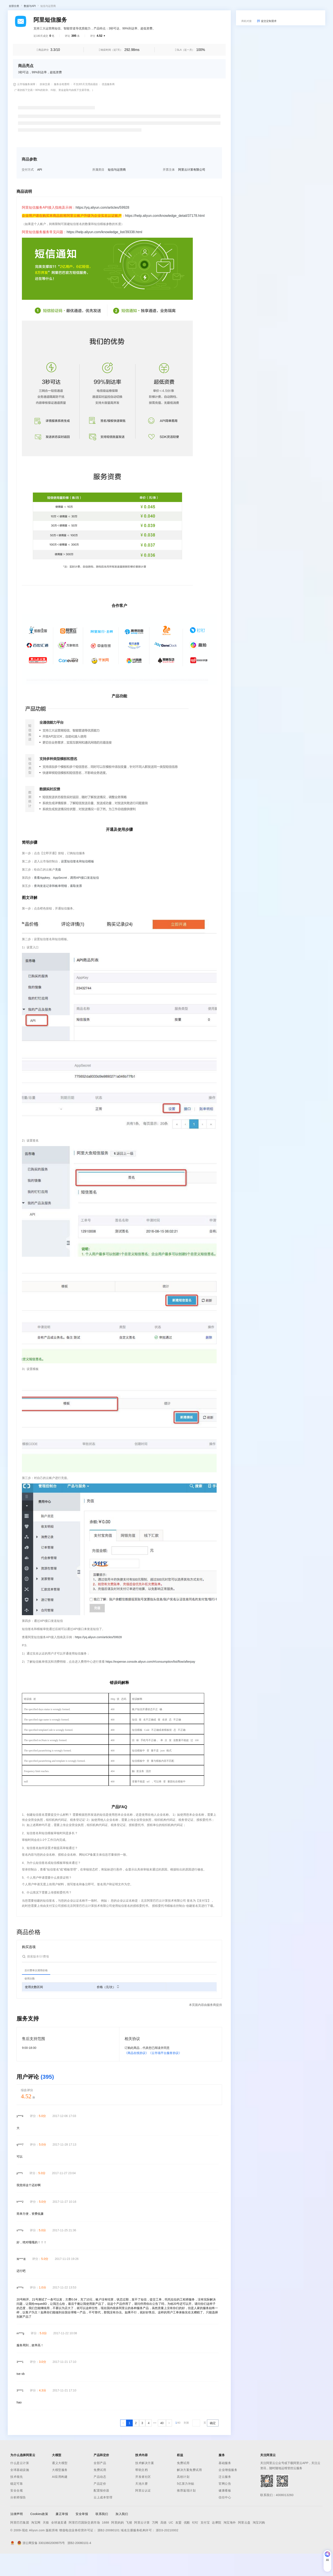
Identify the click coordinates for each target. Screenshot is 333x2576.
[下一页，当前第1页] (169, 2445)
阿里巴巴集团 (19, 2545)
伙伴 (116, 7)
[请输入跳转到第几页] (196, 2445)
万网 (155, 2545)
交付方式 (28, 192)
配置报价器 (101, 2513)
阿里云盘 (244, 2545)
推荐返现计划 (186, 2513)
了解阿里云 (141, 7)
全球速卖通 (59, 2545)
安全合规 (16, 2513)
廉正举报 (62, 2536)
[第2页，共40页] (136, 2445)
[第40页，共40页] (162, 2445)
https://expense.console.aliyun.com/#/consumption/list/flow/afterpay (150, 1684)
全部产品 (100, 2485)
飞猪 (129, 2545)
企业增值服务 (228, 2492)
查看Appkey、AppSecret (50, 900)
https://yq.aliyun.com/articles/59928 (102, 230)
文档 (278, 6)
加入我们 (122, 2536)
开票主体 (169, 192)
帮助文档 (141, 2492)
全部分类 (14, 28)
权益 (82, 7)
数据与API (30, 28)
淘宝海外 (230, 2545)
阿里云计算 (142, 2545)
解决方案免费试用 (189, 2492)
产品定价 (100, 2506)
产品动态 (100, 2499)
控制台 (298, 6)
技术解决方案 (144, 2485)
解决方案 (69, 7)
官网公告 (225, 2506)
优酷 (187, 2545)
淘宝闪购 (259, 2545)
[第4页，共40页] (148, 2445)
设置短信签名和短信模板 (77, 883)
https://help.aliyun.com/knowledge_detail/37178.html (165, 238)
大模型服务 (60, 2492)
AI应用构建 (59, 2499)
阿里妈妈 (117, 2545)
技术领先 (16, 2499)
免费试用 (100, 2492)
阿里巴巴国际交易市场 (84, 2545)
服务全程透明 (61, 106)
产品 (56, 7)
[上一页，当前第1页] (123, 2445)
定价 (93, 7)
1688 (105, 2545)
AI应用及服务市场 (45, 18)
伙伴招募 (116, 18)
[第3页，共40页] (142, 2445)
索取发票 (76, 908)
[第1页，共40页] (129, 2445)
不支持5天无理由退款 (85, 106)
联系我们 (102, 2536)
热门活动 (100, 18)
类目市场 (66, 18)
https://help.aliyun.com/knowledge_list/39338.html (104, 254)
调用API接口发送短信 (84, 900)
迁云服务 (225, 2499)
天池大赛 (141, 2506)
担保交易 (45, 106)
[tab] (36, 1992)
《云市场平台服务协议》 (165, 2075)
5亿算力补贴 (185, 2506)
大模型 (44, 7)
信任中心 (225, 2519)
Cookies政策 (39, 2536)
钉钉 (195, 2545)
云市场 (104, 7)
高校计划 (183, 2499)
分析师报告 (18, 2519)
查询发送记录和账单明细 (50, 908)
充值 (58, 892)
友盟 (178, 2545)
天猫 (46, 2545)
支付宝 (205, 2545)
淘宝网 (36, 2545)
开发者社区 (143, 2499)
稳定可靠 (16, 2506)
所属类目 (98, 192)
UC (171, 2545)
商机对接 (246, 43)
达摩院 (216, 2545)
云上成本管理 (103, 2519)
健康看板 (225, 2513)
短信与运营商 (48, 28)
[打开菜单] (7, 7)
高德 (163, 2545)
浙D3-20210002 (167, 2552)
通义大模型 (60, 2485)
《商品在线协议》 (137, 2075)
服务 (127, 7)
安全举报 (82, 2536)
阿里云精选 (83, 18)
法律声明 (16, 2536)
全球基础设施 (19, 2492)
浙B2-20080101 (108, 2552)
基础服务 (225, 2485)
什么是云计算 (19, 2485)
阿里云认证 (143, 2513)
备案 (287, 6)
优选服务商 (108, 106)
